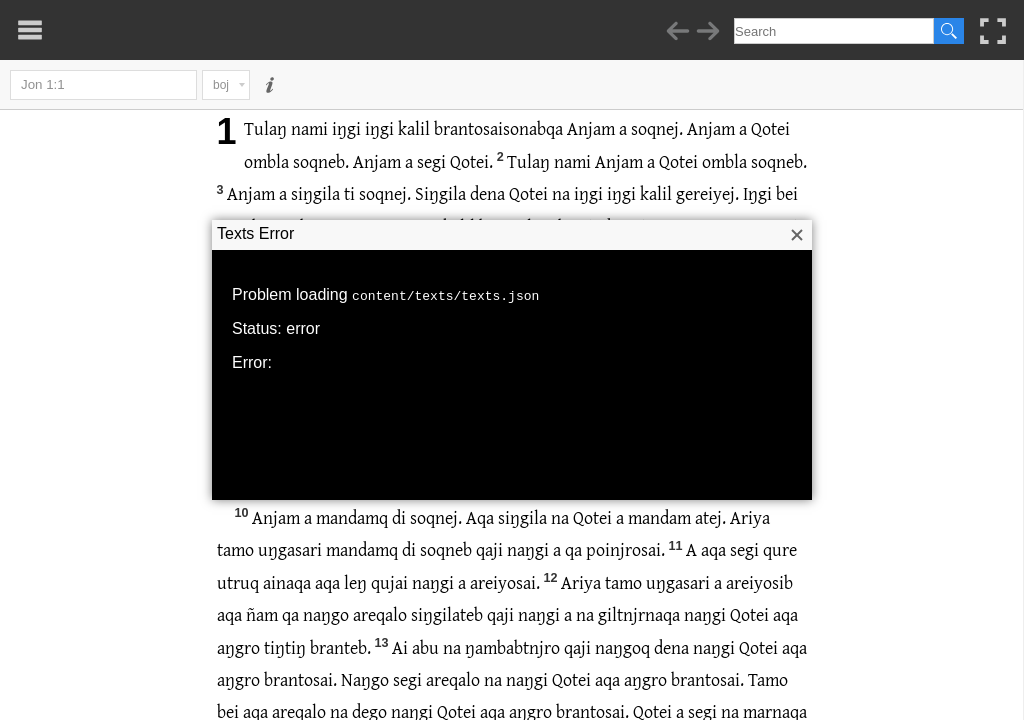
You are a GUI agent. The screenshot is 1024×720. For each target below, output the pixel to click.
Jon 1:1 (103, 85)
